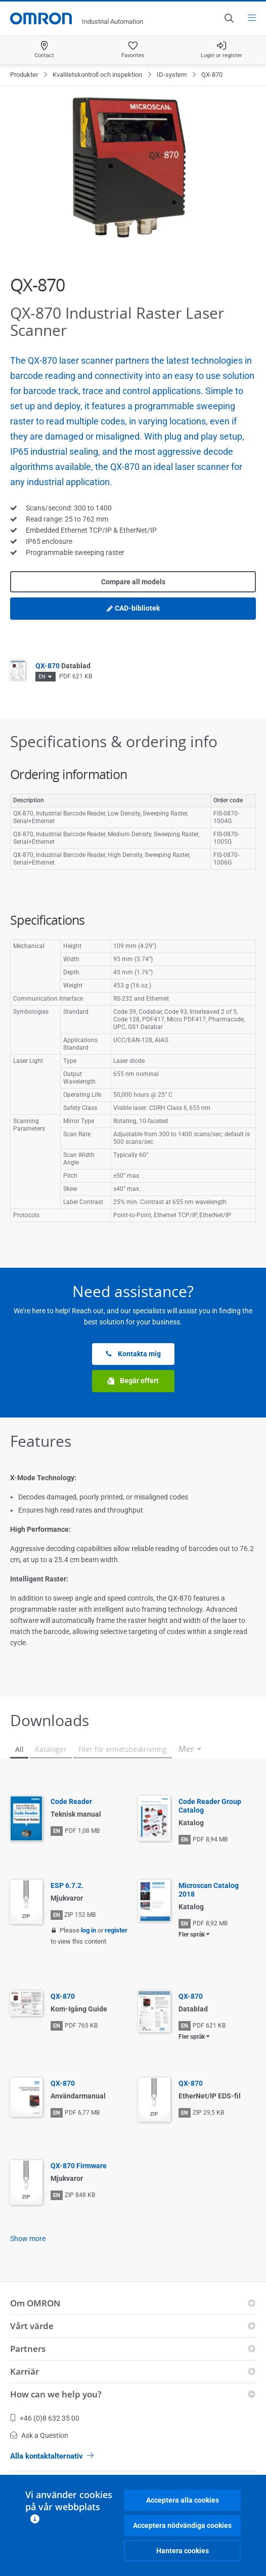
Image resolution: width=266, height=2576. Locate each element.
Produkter (24, 74)
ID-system (172, 74)
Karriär (24, 2371)
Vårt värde (32, 2326)
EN (42, 676)
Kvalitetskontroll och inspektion (97, 74)
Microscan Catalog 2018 (209, 1889)
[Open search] (228, 18)
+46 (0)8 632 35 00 (44, 2418)
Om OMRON (35, 2303)
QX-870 (63, 666)
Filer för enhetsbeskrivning (122, 1749)
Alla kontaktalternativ (52, 2456)
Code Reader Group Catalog (210, 1805)
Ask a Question (39, 2435)
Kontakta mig (133, 1354)
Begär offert (133, 1381)
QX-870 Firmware (79, 2166)
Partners (28, 2348)
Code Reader (71, 1801)
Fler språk (192, 1934)
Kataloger (50, 1749)
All (19, 1749)
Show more (28, 2239)
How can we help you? (56, 2394)
